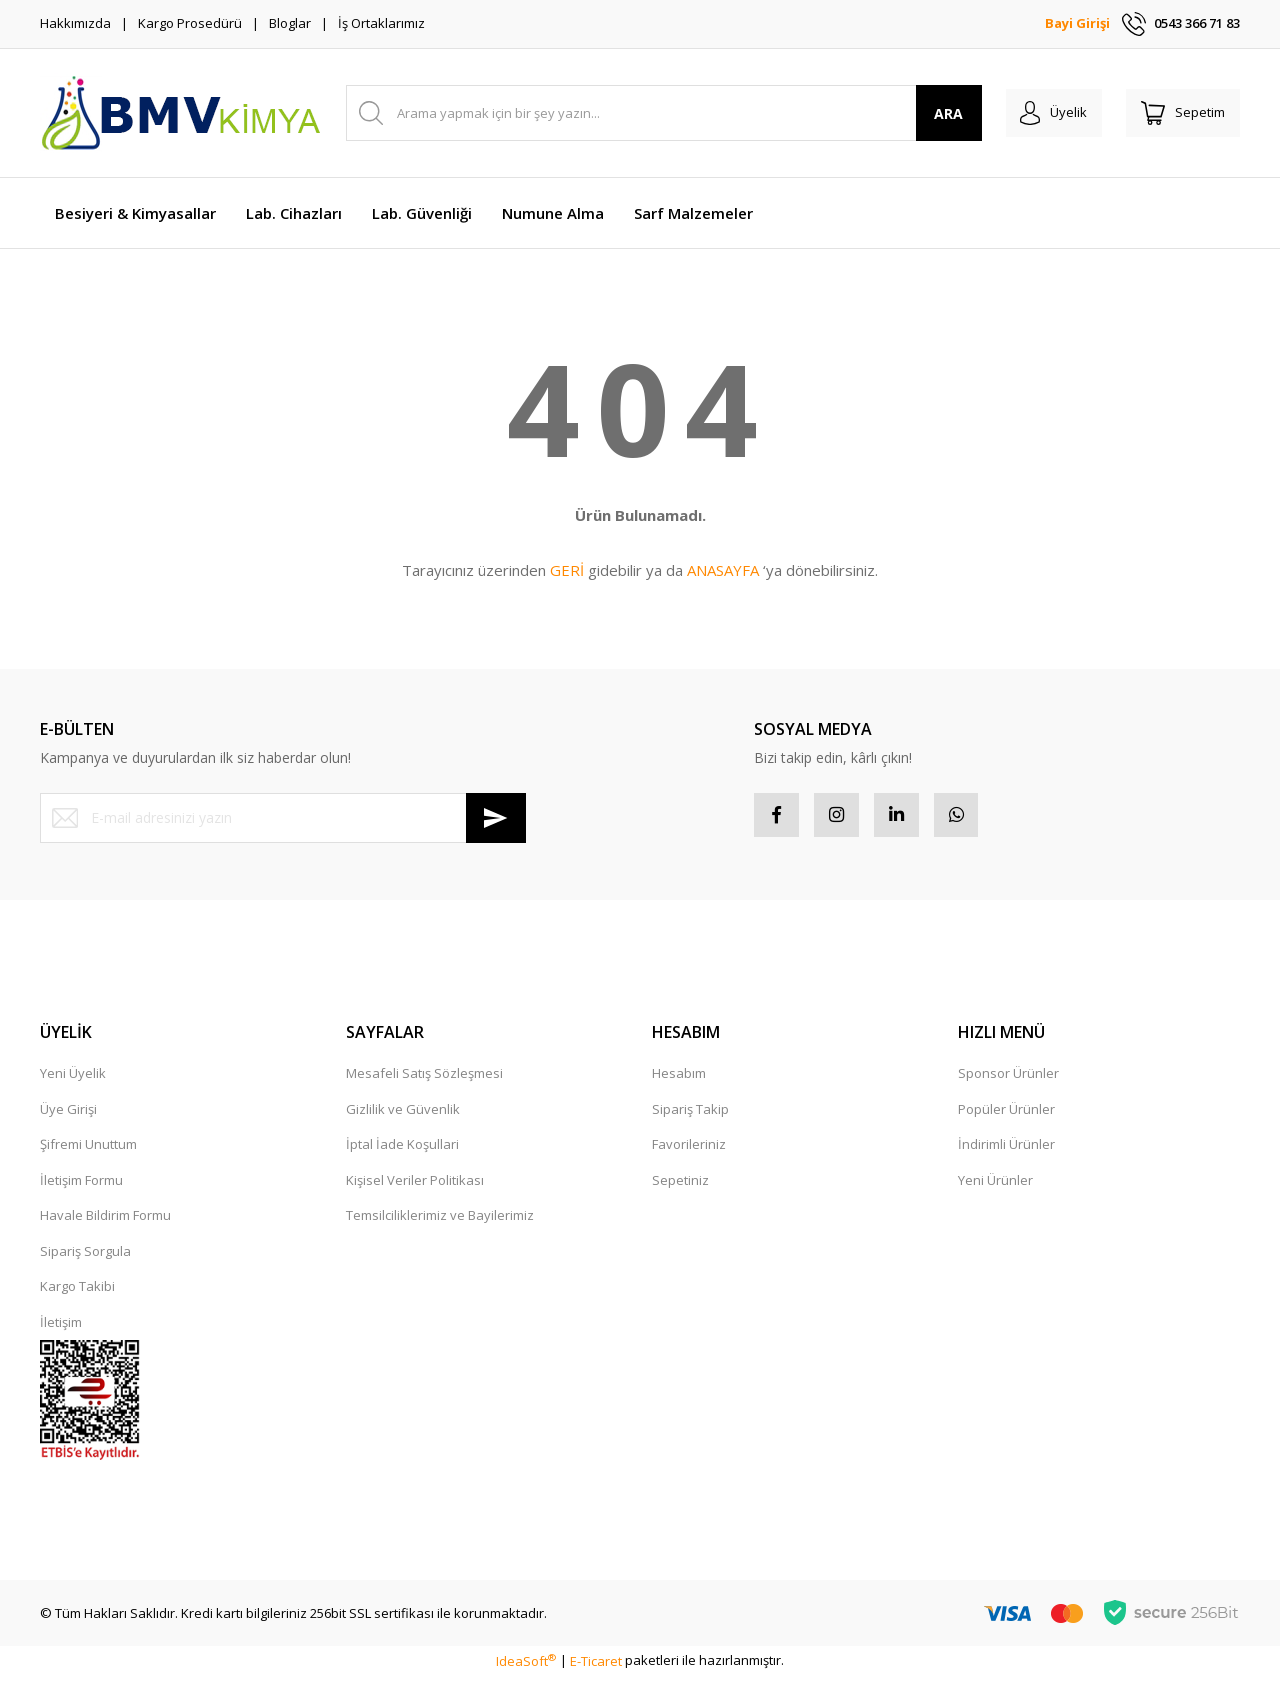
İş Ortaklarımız (381, 23)
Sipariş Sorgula (85, 1256)
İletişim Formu (81, 1185)
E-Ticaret (596, 1666)
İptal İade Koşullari (402, 1150)
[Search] (653, 113)
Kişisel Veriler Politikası (415, 1185)
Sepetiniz (680, 1185)
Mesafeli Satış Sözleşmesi (424, 1079)
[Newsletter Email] (283, 818)
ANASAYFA (723, 570)
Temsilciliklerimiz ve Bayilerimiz (440, 1221)
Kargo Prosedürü (190, 23)
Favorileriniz (689, 1150)
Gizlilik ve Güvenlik (403, 1114)
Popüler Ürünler (1006, 1114)
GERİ (567, 570)
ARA (928, 113)
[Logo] (180, 113)
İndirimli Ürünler (1006, 1150)
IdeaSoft (526, 1666)
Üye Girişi (68, 1114)
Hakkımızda (75, 23)
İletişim (61, 1327)
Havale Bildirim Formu (105, 1221)
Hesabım (679, 1079)
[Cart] (1178, 113)
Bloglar (290, 23)
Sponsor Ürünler (1008, 1079)
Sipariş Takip (690, 1114)
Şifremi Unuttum (88, 1150)
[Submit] (496, 818)
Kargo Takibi (77, 1292)
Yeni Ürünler (995, 1185)
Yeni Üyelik (73, 1079)
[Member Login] (1038, 113)
